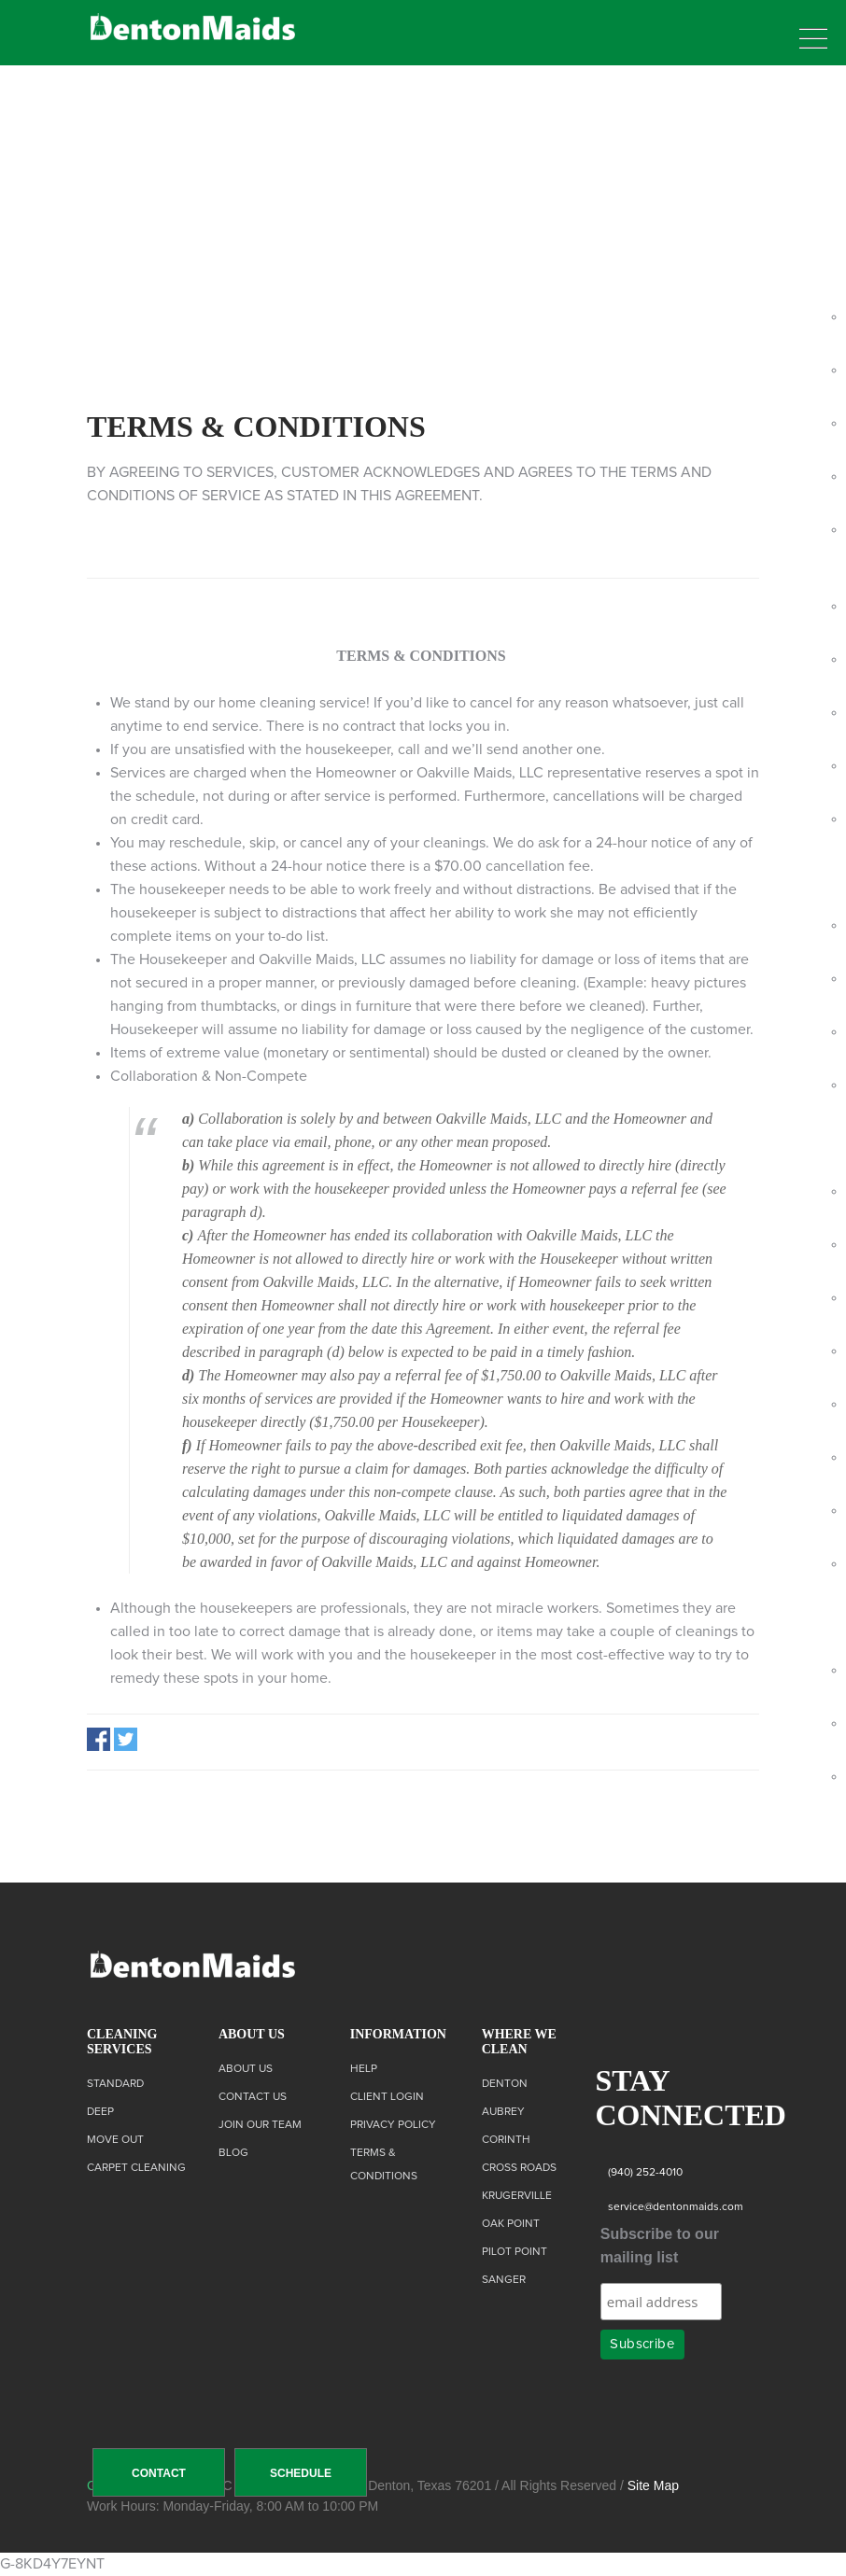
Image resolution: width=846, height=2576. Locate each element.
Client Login (387, 2097)
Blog (233, 2153)
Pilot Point (514, 2252)
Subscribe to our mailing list (659, 2245)
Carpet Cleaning (136, 2168)
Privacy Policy (393, 2125)
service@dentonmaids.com (675, 2207)
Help (363, 2069)
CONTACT (159, 2473)
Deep (100, 2112)
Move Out (115, 2140)
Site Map (653, 2485)
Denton (505, 2084)
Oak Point (511, 2224)
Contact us (253, 2097)
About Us (246, 2069)
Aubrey (503, 2112)
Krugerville (517, 2196)
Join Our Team (260, 2125)
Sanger (504, 2280)
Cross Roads (519, 2168)
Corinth (506, 2140)
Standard (115, 2084)
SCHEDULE (300, 2473)
